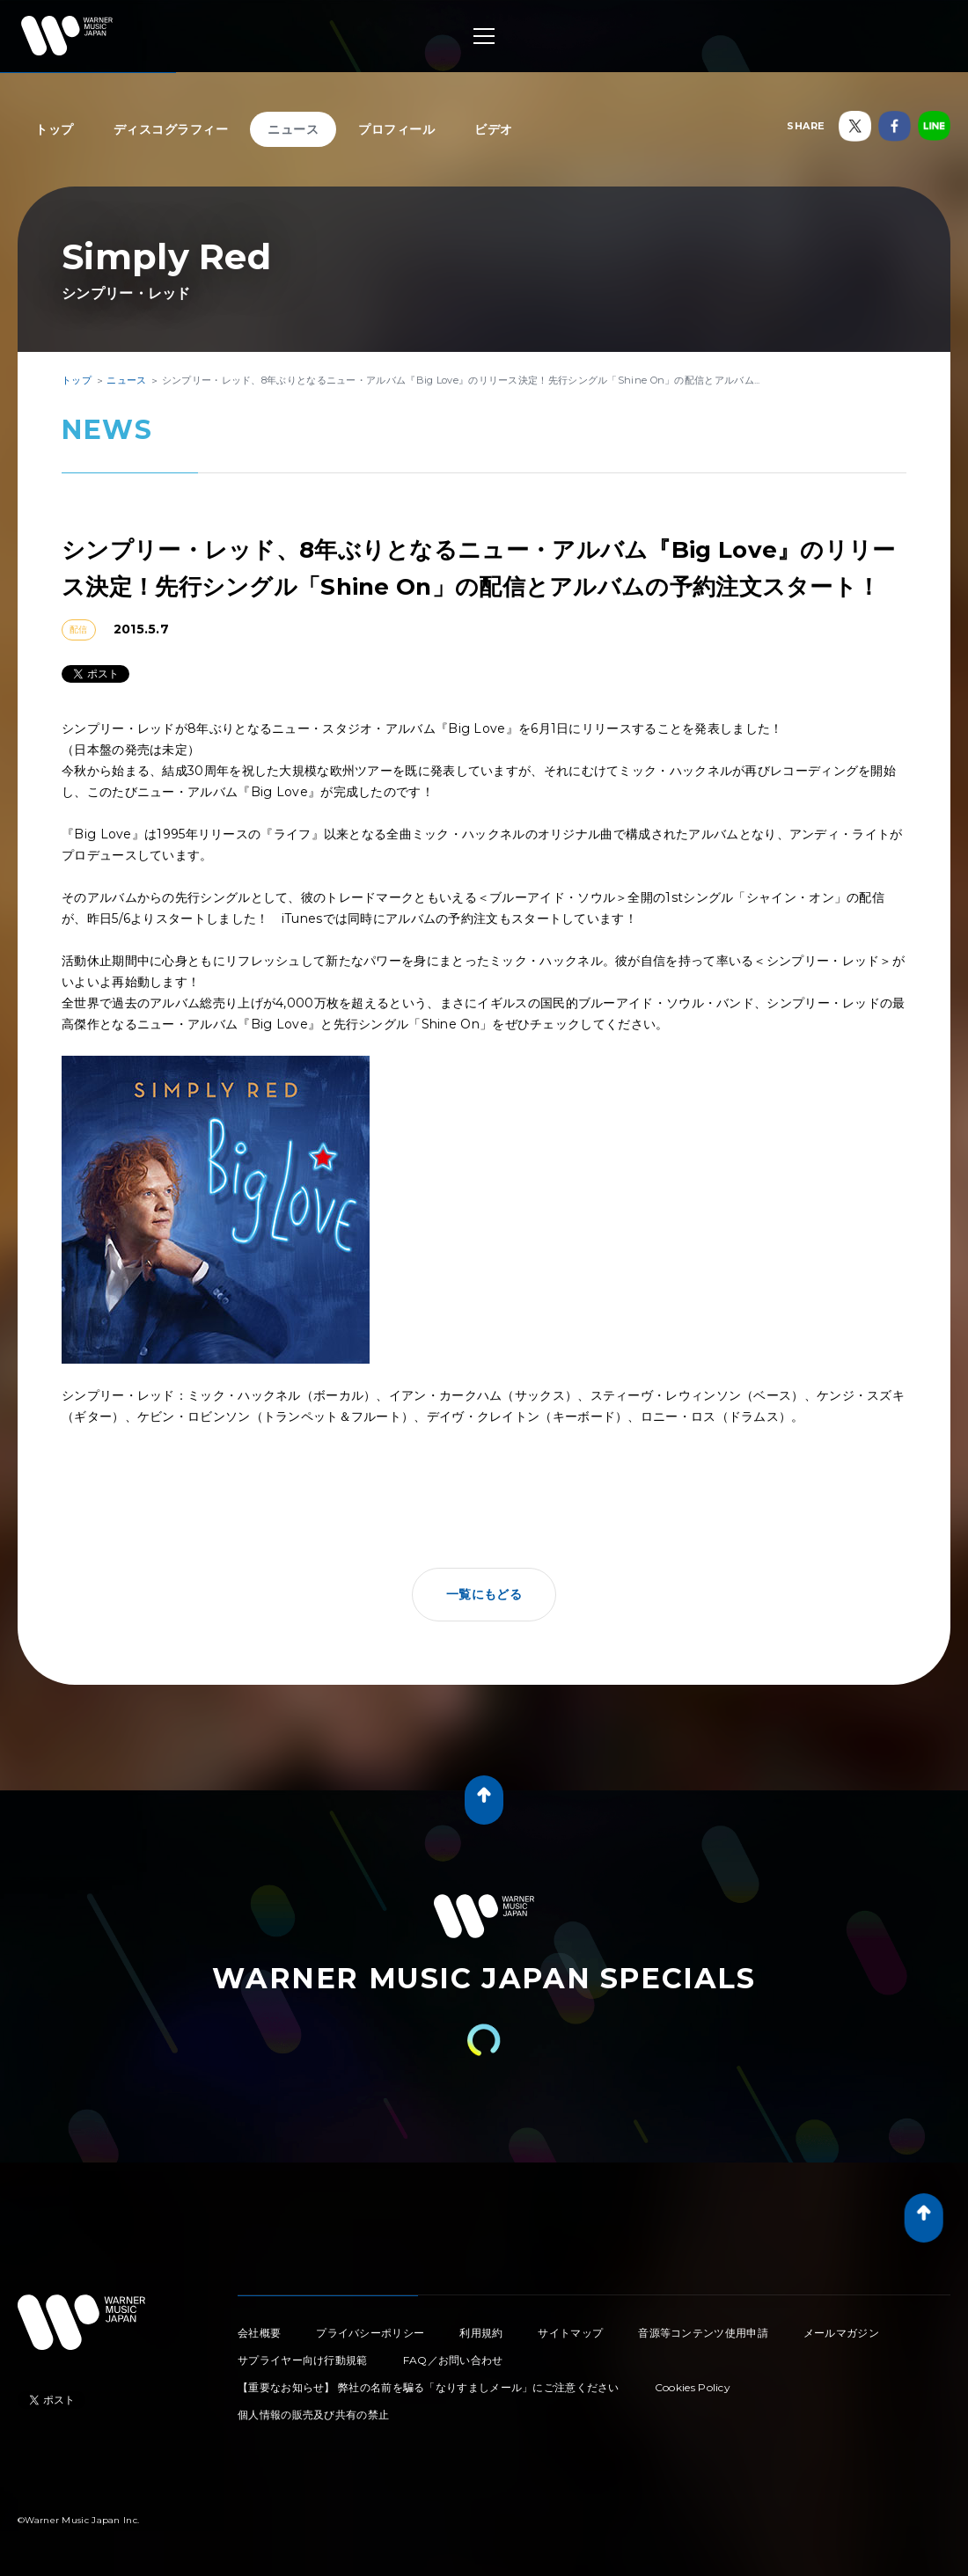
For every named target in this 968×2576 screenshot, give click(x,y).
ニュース (293, 129)
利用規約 (480, 2332)
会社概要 (259, 2332)
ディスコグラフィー (171, 129)
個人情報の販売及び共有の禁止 (313, 2414)
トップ (54, 129)
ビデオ (493, 129)
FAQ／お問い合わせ (453, 2360)
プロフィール (396, 129)
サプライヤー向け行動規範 (303, 2360)
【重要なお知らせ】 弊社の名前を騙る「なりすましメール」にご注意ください (429, 2387)
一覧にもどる (484, 1594)
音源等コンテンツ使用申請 (703, 2332)
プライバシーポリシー (370, 2332)
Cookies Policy (692, 2387)
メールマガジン (841, 2332)
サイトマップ (570, 2332)
